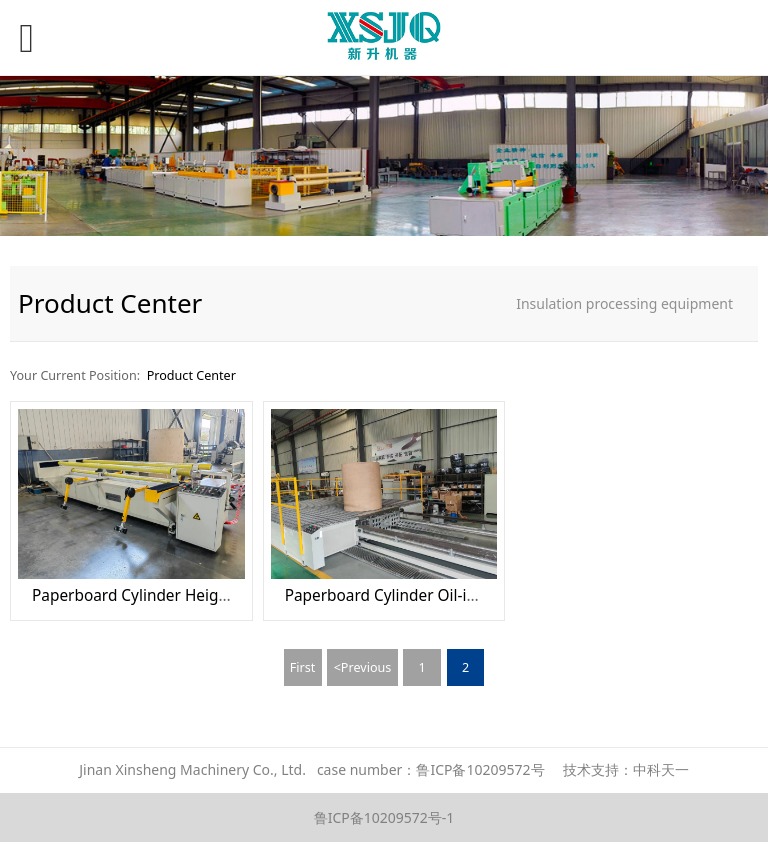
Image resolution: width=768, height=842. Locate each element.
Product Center (191, 375)
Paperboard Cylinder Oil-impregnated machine (454, 595)
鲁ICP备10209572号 (480, 769)
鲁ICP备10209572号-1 (384, 817)
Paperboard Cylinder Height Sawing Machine (193, 595)
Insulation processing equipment (624, 303)
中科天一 (661, 769)
